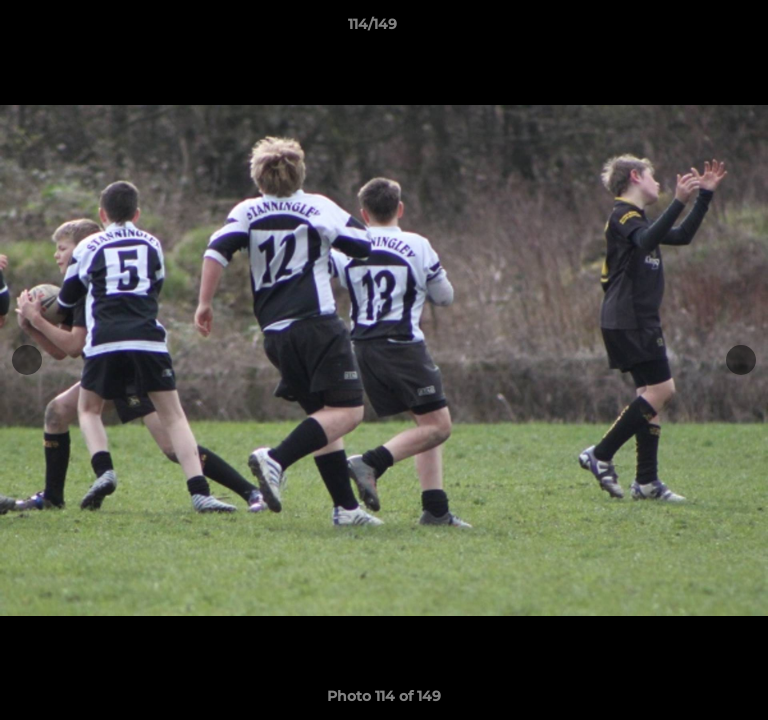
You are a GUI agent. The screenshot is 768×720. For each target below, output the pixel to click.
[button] (696, 29)
